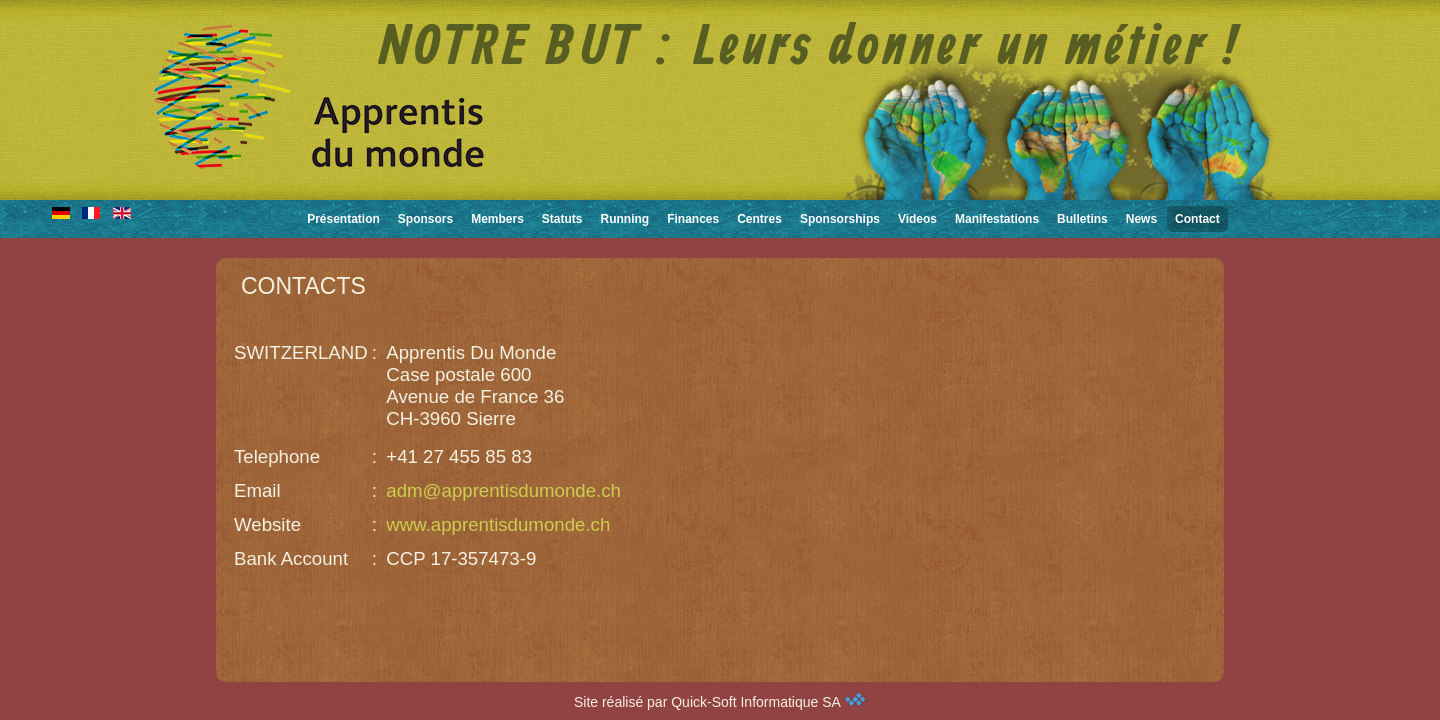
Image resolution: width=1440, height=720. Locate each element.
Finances (693, 219)
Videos (917, 219)
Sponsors (425, 219)
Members (497, 219)
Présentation (343, 219)
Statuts (562, 219)
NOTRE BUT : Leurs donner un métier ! (809, 49)
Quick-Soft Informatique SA (768, 702)
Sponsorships (840, 219)
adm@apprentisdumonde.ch (503, 490)
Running (625, 219)
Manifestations (997, 219)
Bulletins (1082, 219)
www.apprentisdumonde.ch (498, 524)
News (1141, 219)
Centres (759, 219)
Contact (1197, 219)
